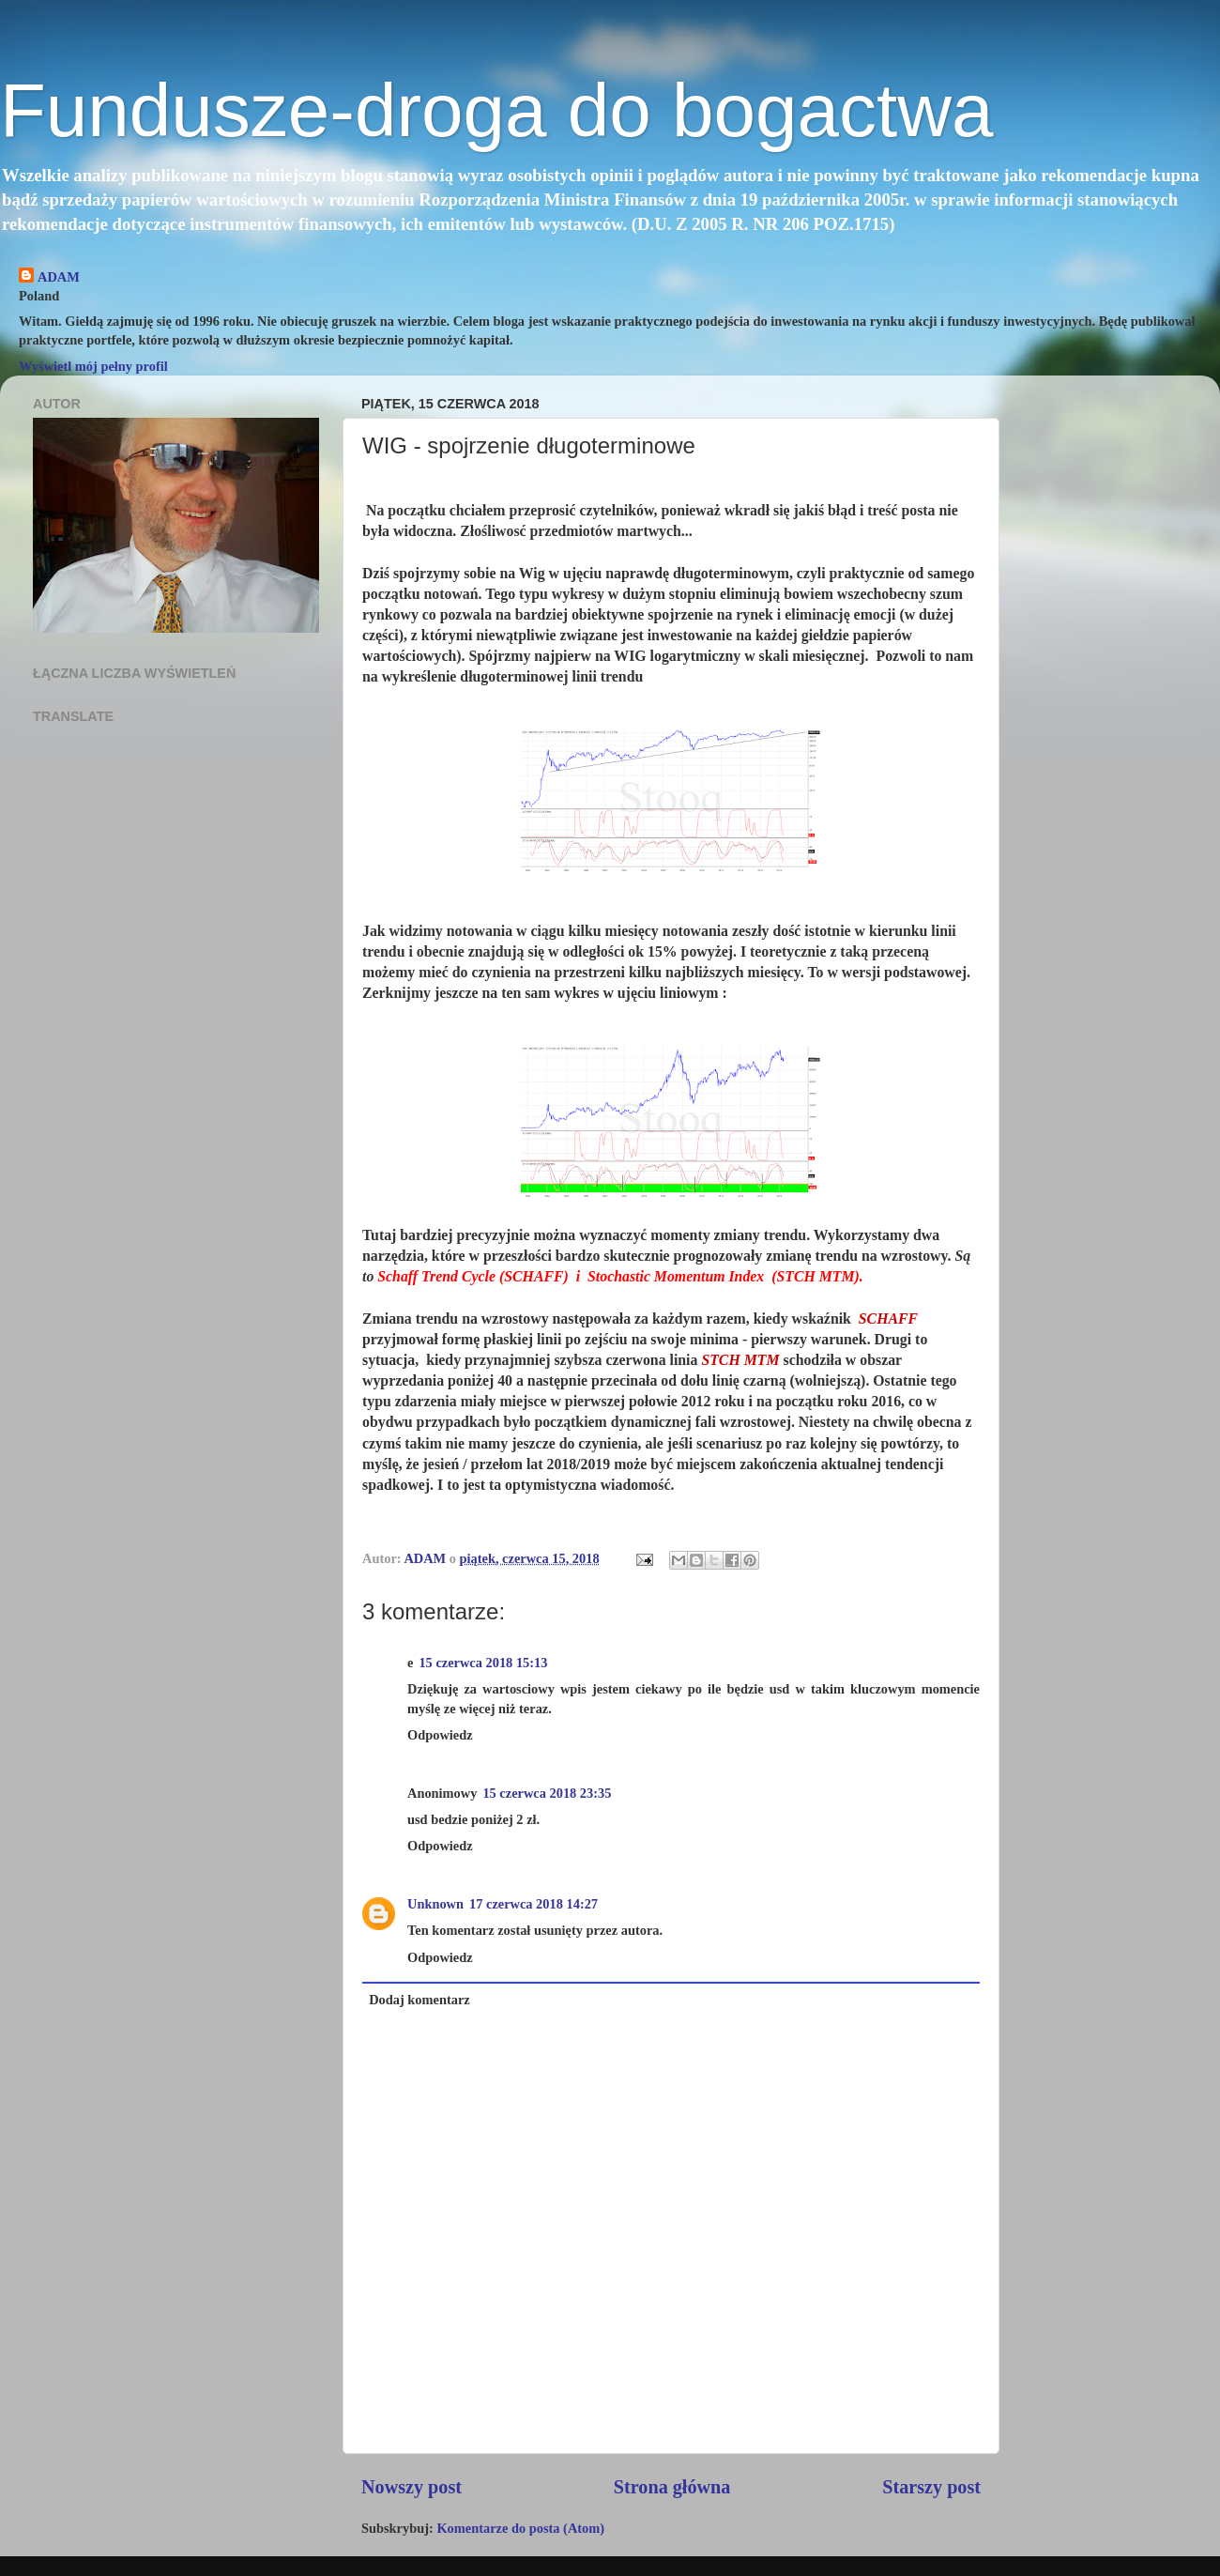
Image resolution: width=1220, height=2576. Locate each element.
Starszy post (931, 2486)
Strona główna (672, 2486)
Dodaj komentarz (419, 1999)
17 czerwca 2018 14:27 (533, 1903)
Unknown (435, 1903)
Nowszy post (411, 2486)
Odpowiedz (440, 1734)
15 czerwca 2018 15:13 (483, 1662)
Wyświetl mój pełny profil (93, 366)
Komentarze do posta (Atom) (520, 2528)
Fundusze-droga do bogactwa (496, 110)
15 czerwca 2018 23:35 (546, 1793)
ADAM (59, 276)
